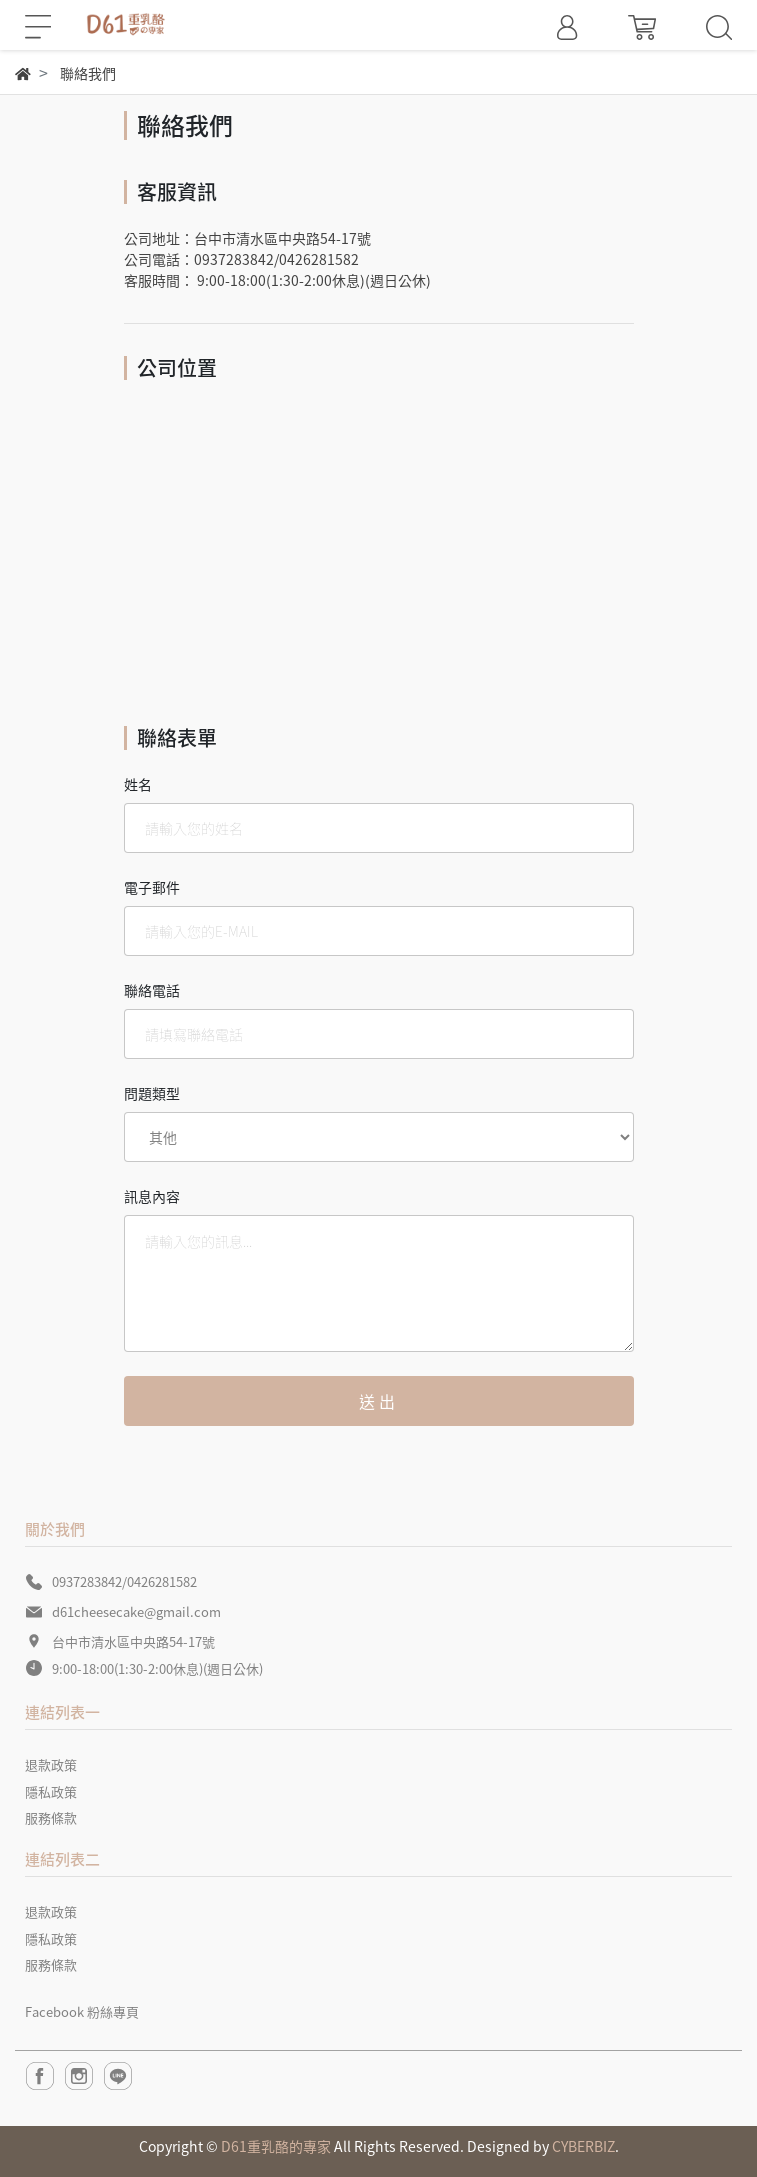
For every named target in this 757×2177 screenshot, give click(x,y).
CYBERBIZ (583, 2146)
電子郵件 (152, 887)
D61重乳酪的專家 (276, 2146)
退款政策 (51, 1764)
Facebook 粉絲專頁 (82, 2011)
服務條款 (51, 1817)
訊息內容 (152, 1196)
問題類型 (152, 1093)
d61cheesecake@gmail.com (136, 1611)
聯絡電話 (152, 990)
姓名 (138, 784)
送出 (379, 1401)
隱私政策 (51, 1791)
